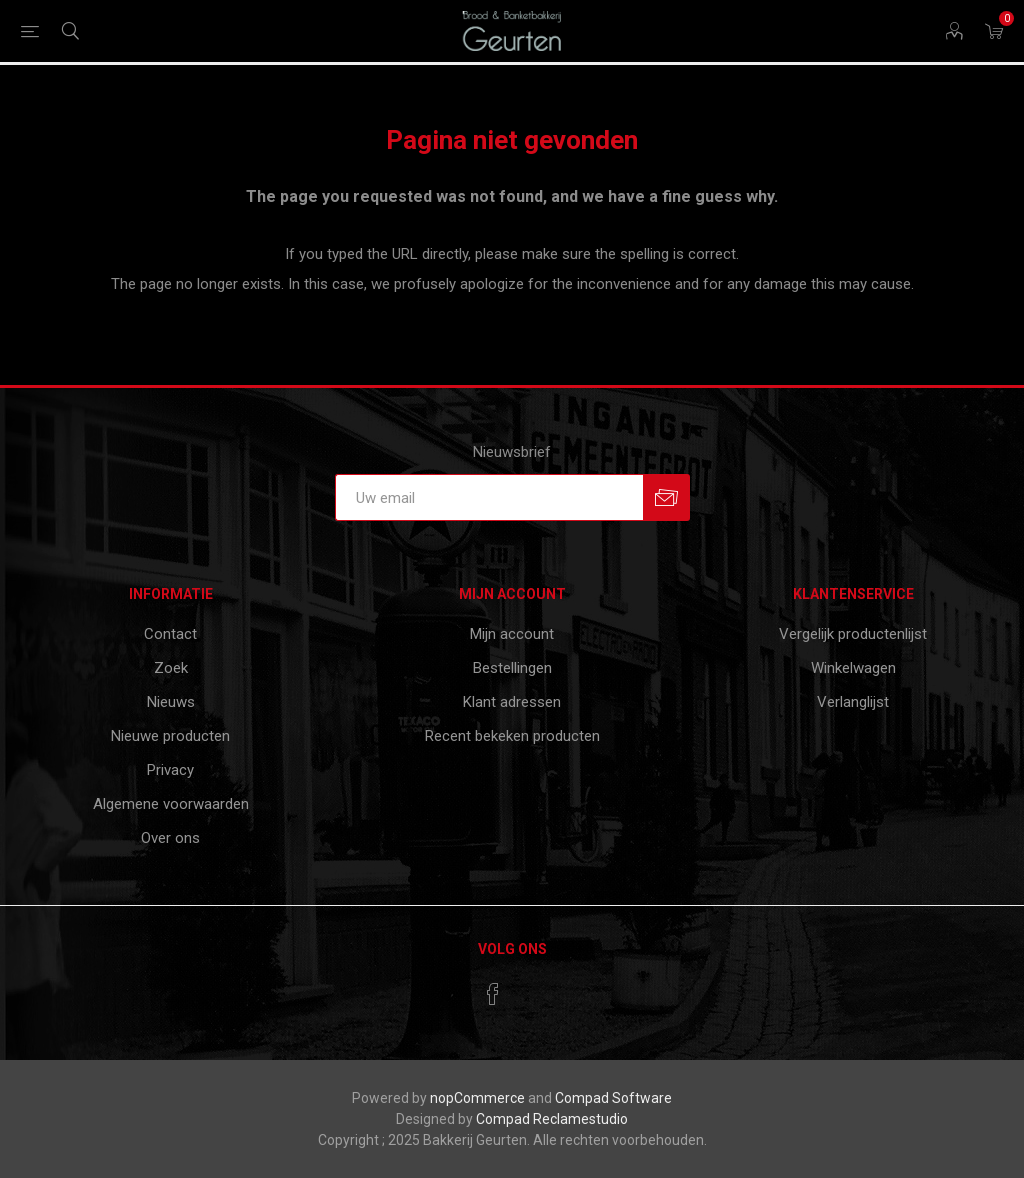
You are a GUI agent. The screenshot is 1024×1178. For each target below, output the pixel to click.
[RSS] (531, 988)
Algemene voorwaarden (171, 804)
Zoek (171, 668)
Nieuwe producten (170, 736)
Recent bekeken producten (512, 736)
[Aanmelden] (489, 497)
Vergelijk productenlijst (853, 634)
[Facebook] (493, 994)
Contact (170, 634)
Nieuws (171, 702)
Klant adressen (512, 702)
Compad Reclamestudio (552, 1119)
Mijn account (512, 634)
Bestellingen (512, 668)
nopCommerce (477, 1098)
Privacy (170, 770)
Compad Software (613, 1098)
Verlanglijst (853, 702)
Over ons (170, 838)
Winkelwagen (853, 668)
